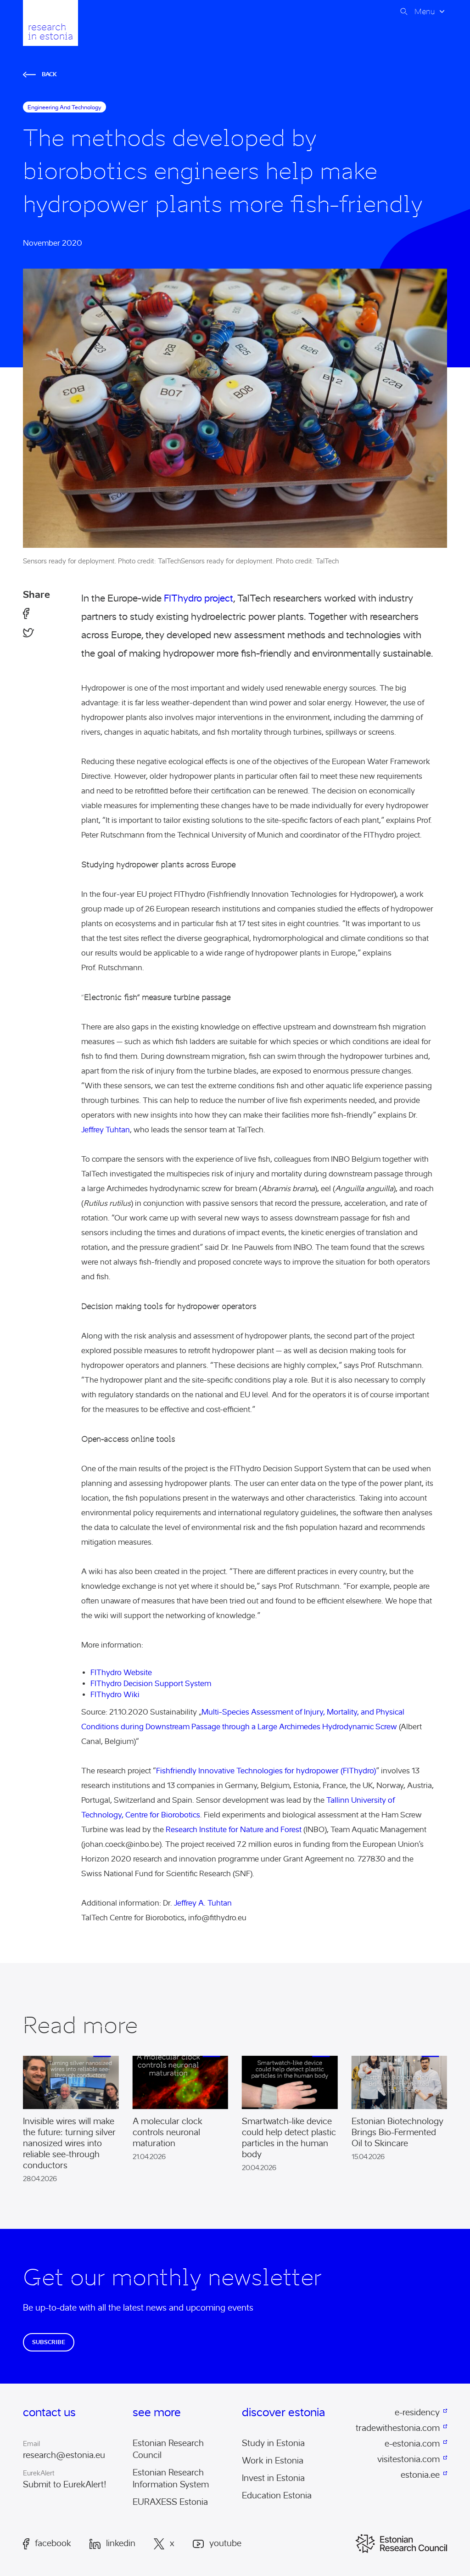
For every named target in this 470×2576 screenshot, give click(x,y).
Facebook (47, 2543)
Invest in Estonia (273, 2478)
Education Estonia (277, 2496)
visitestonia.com (408, 2459)
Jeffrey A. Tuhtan (203, 1903)
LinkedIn (112, 2544)
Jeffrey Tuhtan (105, 1129)
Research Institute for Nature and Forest (234, 1829)
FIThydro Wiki (115, 1694)
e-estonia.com (412, 2444)
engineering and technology (64, 107)
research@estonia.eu (64, 2455)
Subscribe (48, 2342)
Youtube (217, 2543)
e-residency (417, 2412)
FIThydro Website (121, 1672)
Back (40, 74)
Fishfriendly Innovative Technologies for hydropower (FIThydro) (266, 1770)
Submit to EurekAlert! (64, 2485)
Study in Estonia (273, 2443)
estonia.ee (420, 2475)
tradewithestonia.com (398, 2428)
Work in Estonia (272, 2461)
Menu (424, 11)
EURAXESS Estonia (170, 2502)
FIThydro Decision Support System (150, 1683)
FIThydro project (198, 598)
